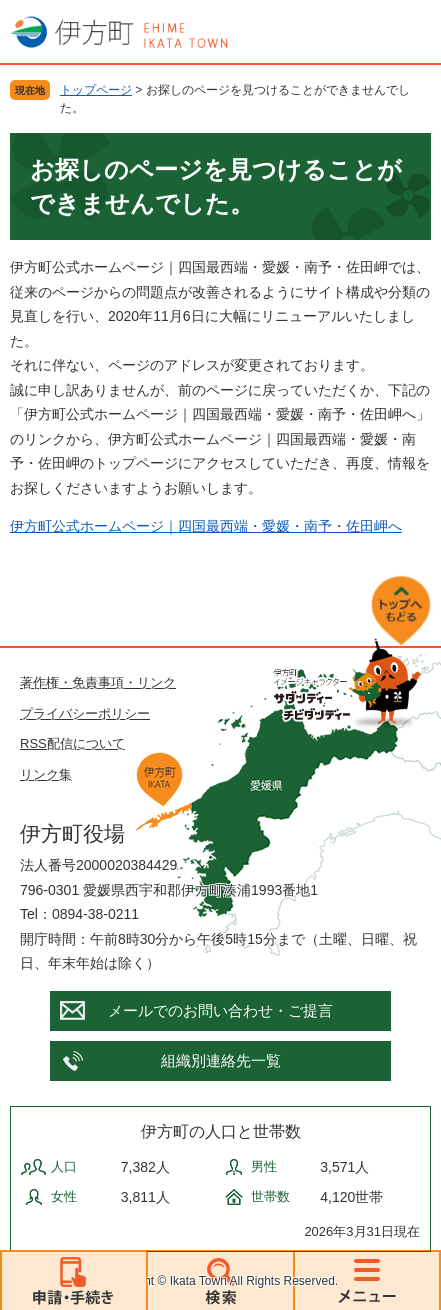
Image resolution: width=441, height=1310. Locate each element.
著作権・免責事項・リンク (98, 682)
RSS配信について (72, 743)
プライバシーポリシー (85, 713)
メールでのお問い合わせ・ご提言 (220, 1010)
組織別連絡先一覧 (221, 1060)
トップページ (96, 90)
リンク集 (46, 774)
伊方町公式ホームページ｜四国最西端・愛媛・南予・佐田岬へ (206, 526)
